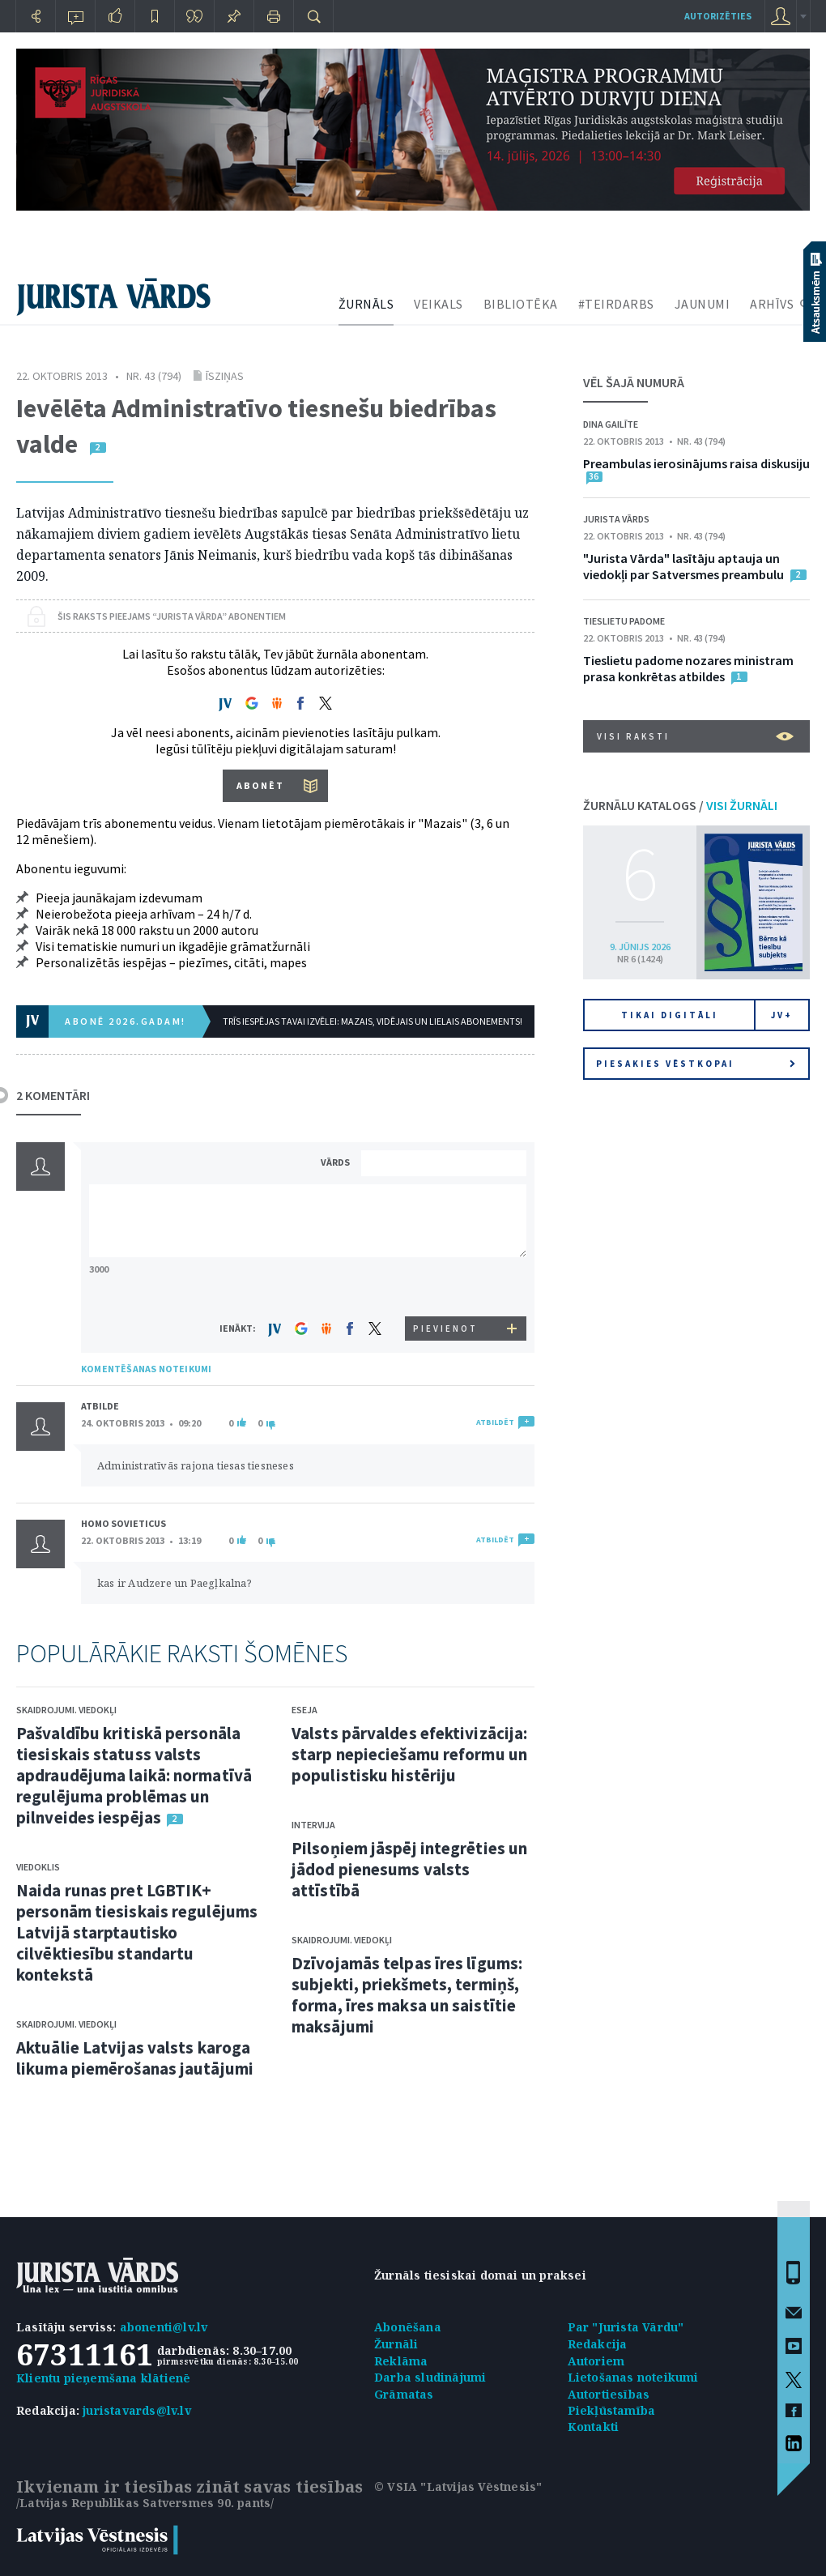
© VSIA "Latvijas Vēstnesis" (458, 2486)
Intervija (313, 1825)
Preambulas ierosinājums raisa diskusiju (696, 463)
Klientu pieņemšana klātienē (103, 2378)
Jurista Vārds (616, 519)
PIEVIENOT (445, 1328)
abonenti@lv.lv (164, 2327)
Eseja (304, 1710)
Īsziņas (225, 376)
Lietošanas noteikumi (633, 2377)
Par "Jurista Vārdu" (626, 2327)
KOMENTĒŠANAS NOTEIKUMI (146, 1369)
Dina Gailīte (610, 424)
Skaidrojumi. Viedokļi (66, 1710)
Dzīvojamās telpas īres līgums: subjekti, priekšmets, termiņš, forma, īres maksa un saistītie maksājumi (407, 1994)
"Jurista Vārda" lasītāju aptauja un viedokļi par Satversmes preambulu (683, 566)
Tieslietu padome (624, 621)
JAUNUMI (702, 304)
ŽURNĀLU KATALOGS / (680, 805)
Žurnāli (396, 2344)
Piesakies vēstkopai (695, 1063)
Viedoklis (38, 1867)
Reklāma (401, 2361)
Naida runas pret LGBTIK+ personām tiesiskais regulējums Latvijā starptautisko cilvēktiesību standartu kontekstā (137, 1932)
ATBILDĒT (495, 1422)
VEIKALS (438, 304)
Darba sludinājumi (430, 2377)
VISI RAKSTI (695, 736)
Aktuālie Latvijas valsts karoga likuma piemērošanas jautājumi (134, 2057)
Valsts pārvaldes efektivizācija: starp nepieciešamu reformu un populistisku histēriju (409, 1754)
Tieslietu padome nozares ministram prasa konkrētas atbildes (688, 668)
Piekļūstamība (612, 2410)
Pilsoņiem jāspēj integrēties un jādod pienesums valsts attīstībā (409, 1869)
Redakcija (598, 2344)
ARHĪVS (772, 304)
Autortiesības (609, 2394)
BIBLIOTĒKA (520, 304)
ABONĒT (260, 785)
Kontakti (594, 2426)
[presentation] (446, 1286)
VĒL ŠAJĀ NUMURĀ (633, 382)
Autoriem (596, 2361)
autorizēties (717, 16)
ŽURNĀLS (366, 304)
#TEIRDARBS (616, 304)
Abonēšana (407, 2327)
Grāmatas (404, 2394)
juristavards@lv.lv (137, 2410)
